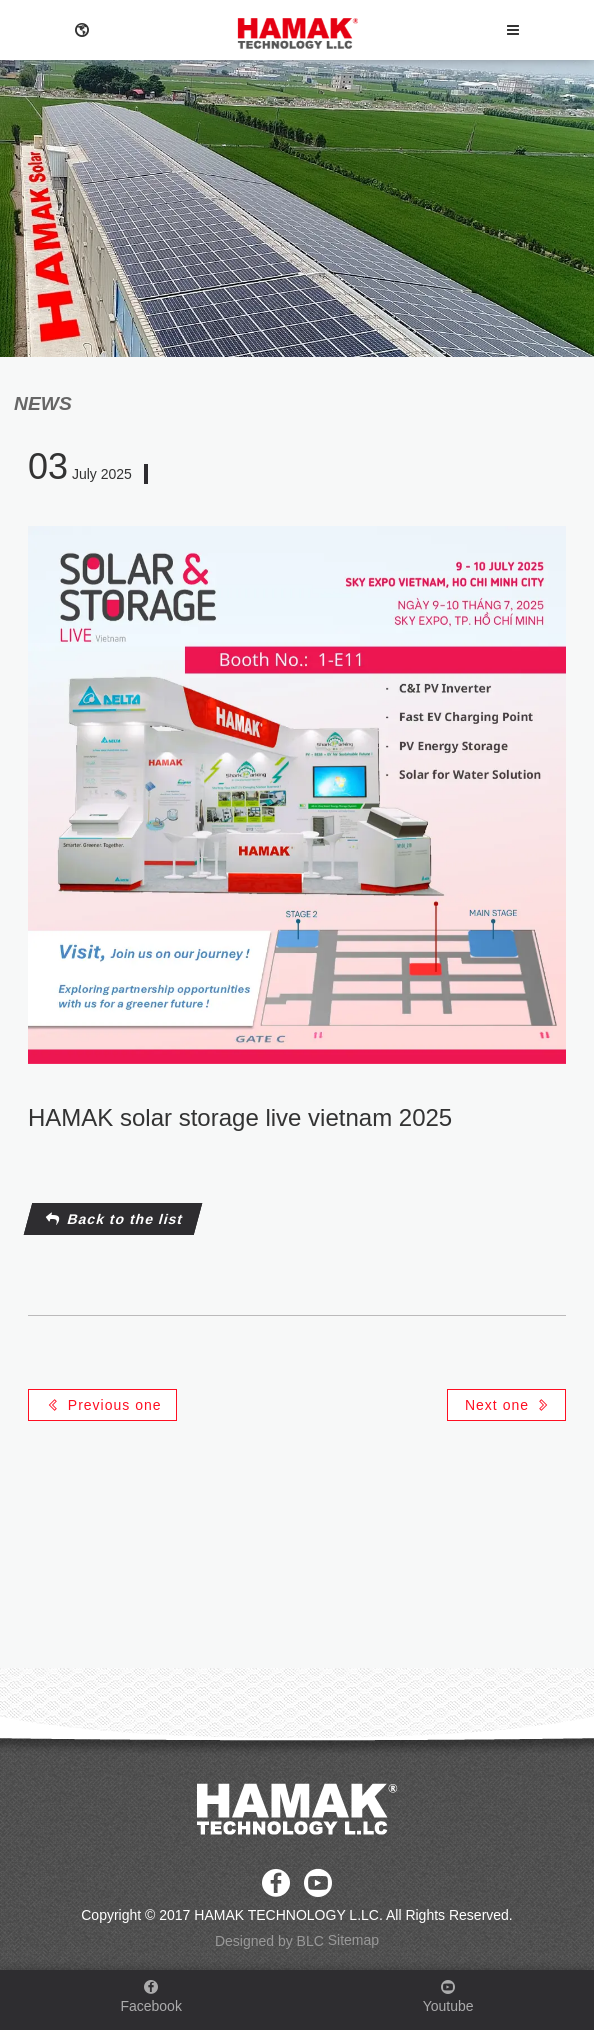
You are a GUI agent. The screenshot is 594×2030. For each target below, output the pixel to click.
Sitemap (353, 1940)
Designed (244, 1941)
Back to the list (115, 1219)
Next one (508, 1405)
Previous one (104, 1405)
